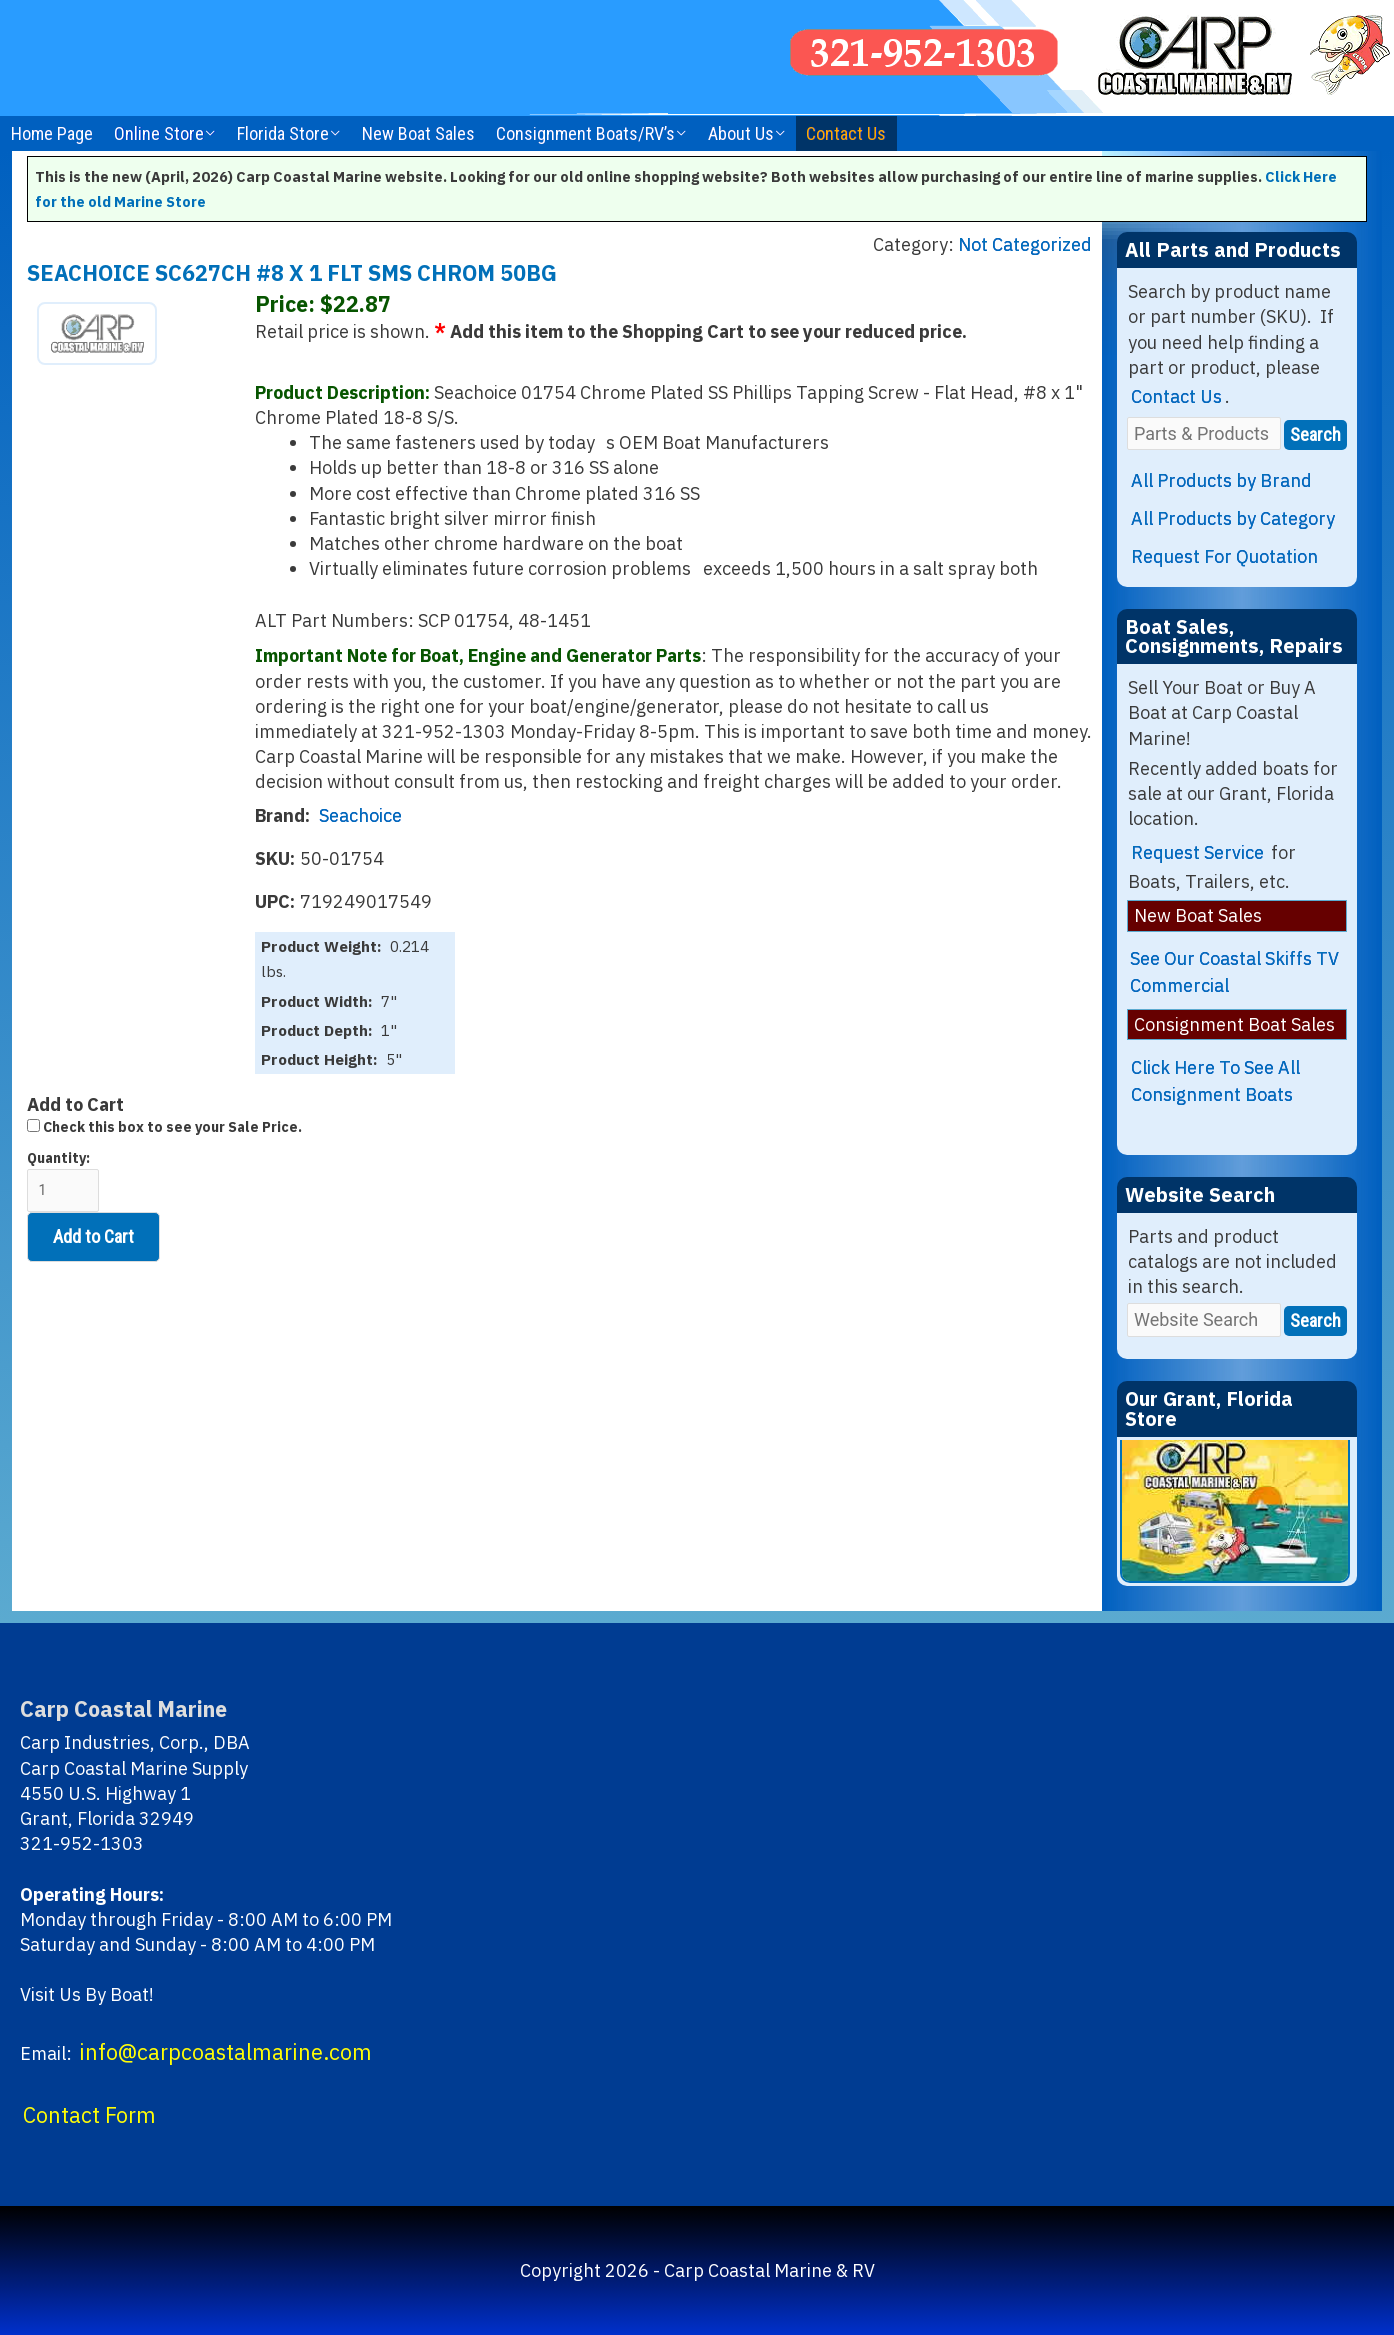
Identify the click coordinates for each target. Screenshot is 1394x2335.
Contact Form (89, 2115)
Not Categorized (1025, 244)
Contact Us (846, 133)
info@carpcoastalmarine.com (225, 2052)
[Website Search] (1204, 1319)
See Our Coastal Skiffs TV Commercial (1234, 972)
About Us (741, 133)
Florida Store (283, 133)
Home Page (52, 133)
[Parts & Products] (1204, 433)
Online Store (159, 133)
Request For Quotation (1224, 556)
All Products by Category (1233, 518)
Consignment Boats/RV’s (585, 133)
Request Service (1197, 852)
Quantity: (63, 1180)
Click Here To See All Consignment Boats (1215, 1081)
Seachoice (360, 815)
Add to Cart (93, 1236)
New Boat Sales (418, 133)
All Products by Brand (1221, 480)
